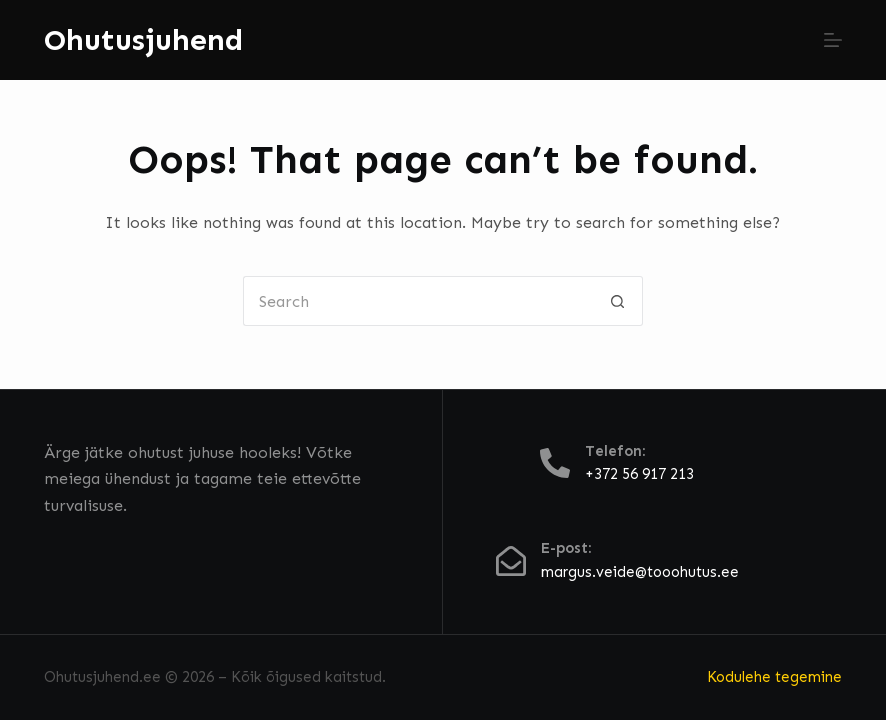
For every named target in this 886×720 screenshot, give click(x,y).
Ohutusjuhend (143, 40)
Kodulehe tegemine (774, 677)
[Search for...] (418, 301)
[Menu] (833, 40)
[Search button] (618, 301)
